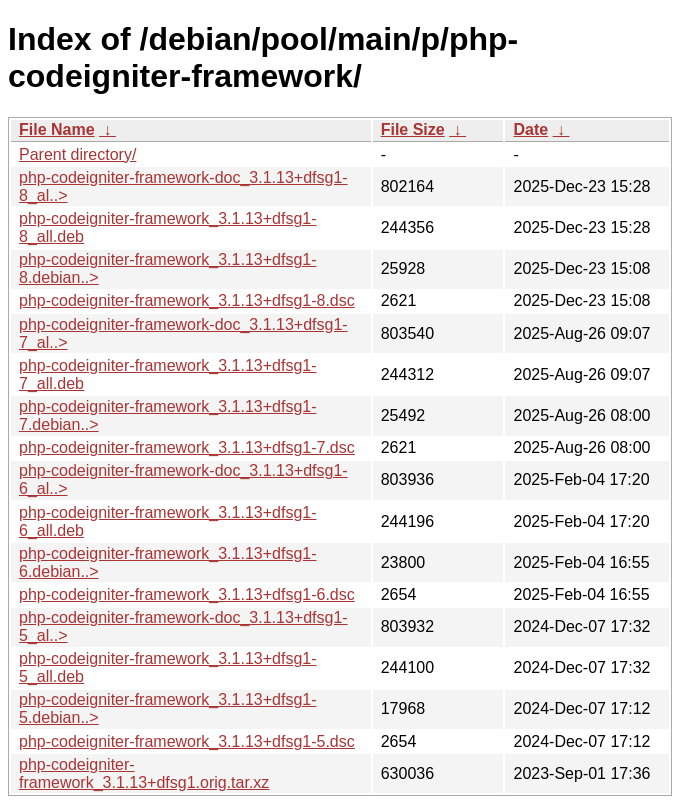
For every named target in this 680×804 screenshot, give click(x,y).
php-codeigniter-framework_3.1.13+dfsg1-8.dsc (187, 300)
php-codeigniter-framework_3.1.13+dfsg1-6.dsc (187, 594)
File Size (413, 129)
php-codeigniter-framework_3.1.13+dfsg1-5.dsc (187, 741)
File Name (57, 129)
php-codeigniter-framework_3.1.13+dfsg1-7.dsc (187, 447)
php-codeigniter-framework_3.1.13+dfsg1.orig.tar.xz (144, 773)
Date (530, 129)
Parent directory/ (77, 154)
